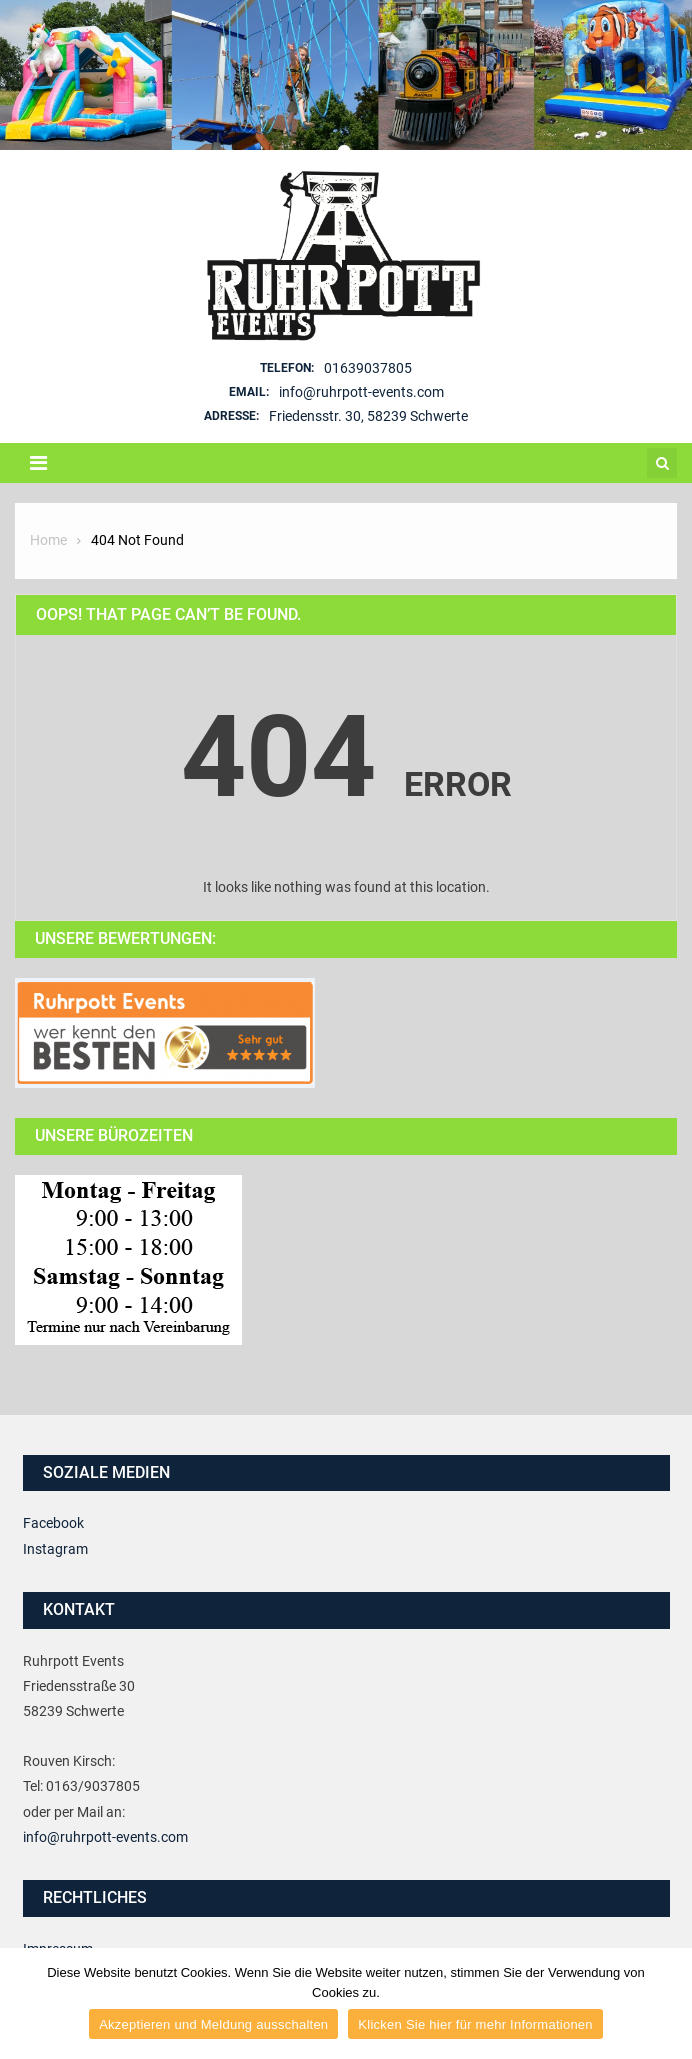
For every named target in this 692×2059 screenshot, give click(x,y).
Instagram (55, 1549)
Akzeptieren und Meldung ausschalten (213, 2024)
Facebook (53, 1523)
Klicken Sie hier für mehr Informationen (475, 2024)
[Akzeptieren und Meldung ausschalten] (667, 2004)
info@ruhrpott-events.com (361, 392)
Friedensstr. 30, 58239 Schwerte (368, 416)
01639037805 (368, 368)
